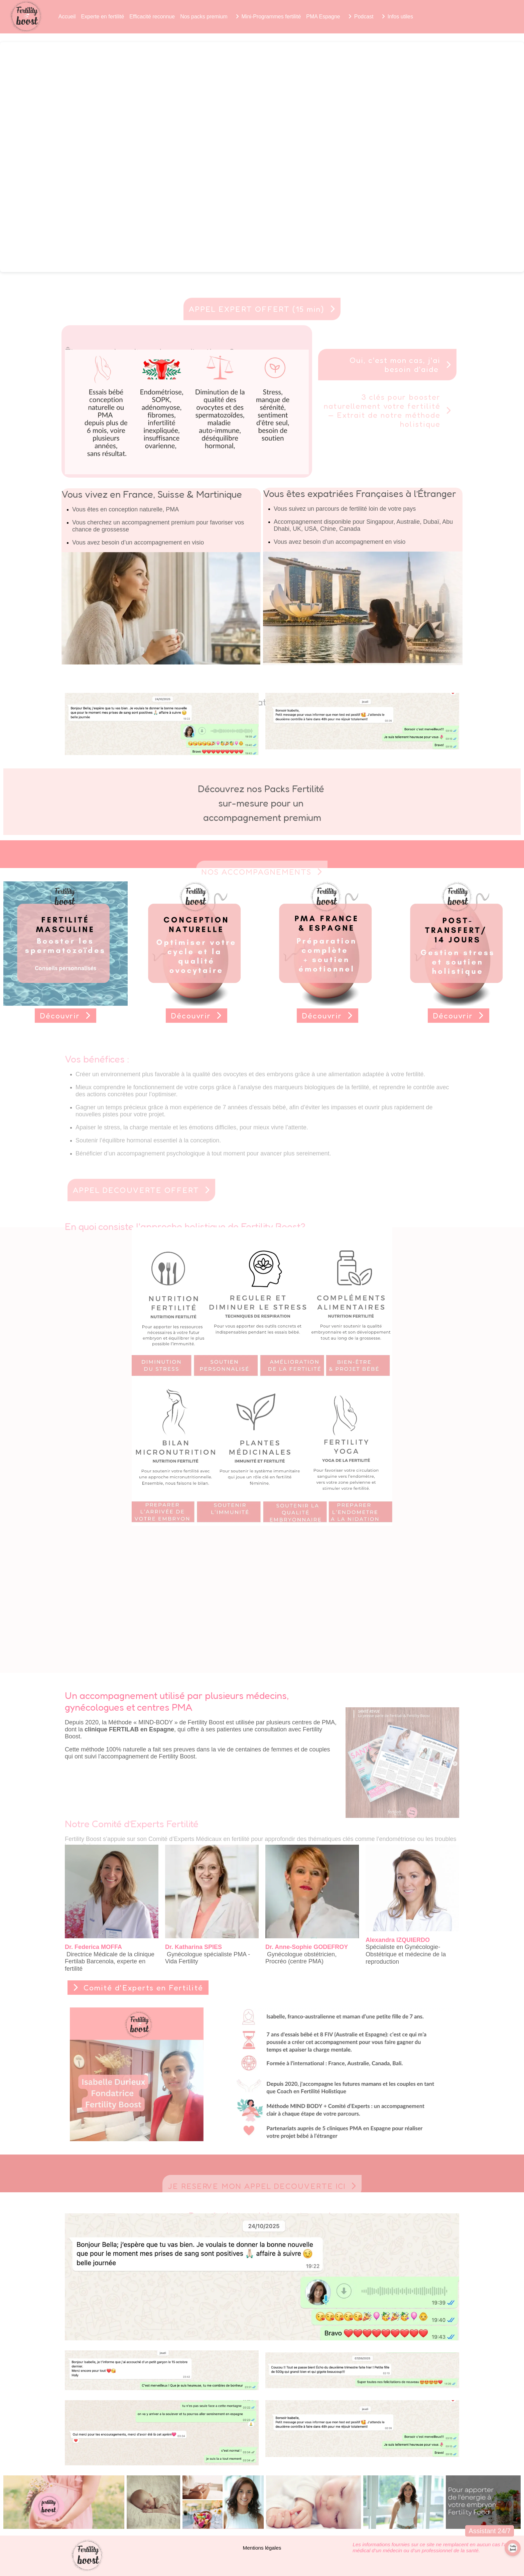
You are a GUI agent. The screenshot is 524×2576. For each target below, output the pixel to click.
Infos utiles (400, 16)
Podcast (364, 16)
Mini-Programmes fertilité (271, 16)
